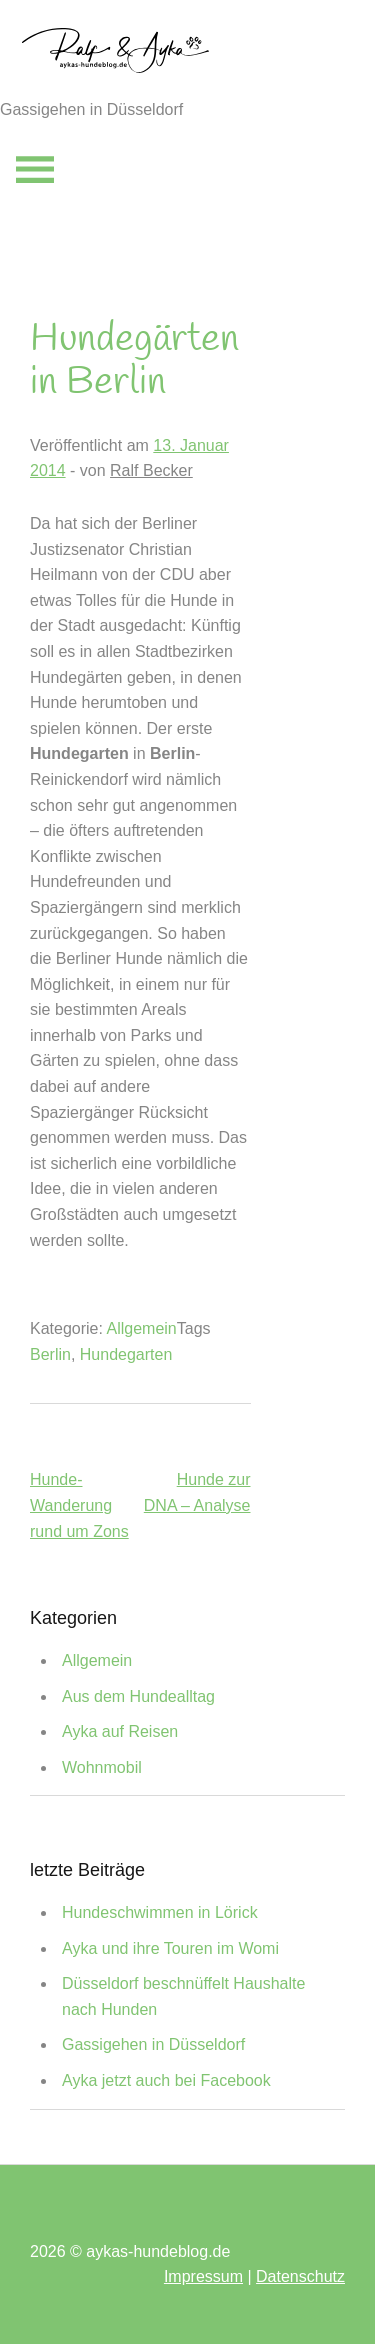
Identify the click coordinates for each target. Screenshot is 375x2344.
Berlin (50, 1354)
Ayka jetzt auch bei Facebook (166, 2080)
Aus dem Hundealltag (138, 1696)
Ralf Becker (151, 470)
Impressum (203, 2276)
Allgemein (142, 1328)
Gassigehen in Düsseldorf (153, 2044)
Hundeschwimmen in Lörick (160, 1912)
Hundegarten (126, 1354)
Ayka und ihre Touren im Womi (170, 1948)
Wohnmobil (102, 1767)
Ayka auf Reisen (120, 1731)
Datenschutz (300, 2276)
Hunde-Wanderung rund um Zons (79, 1505)
